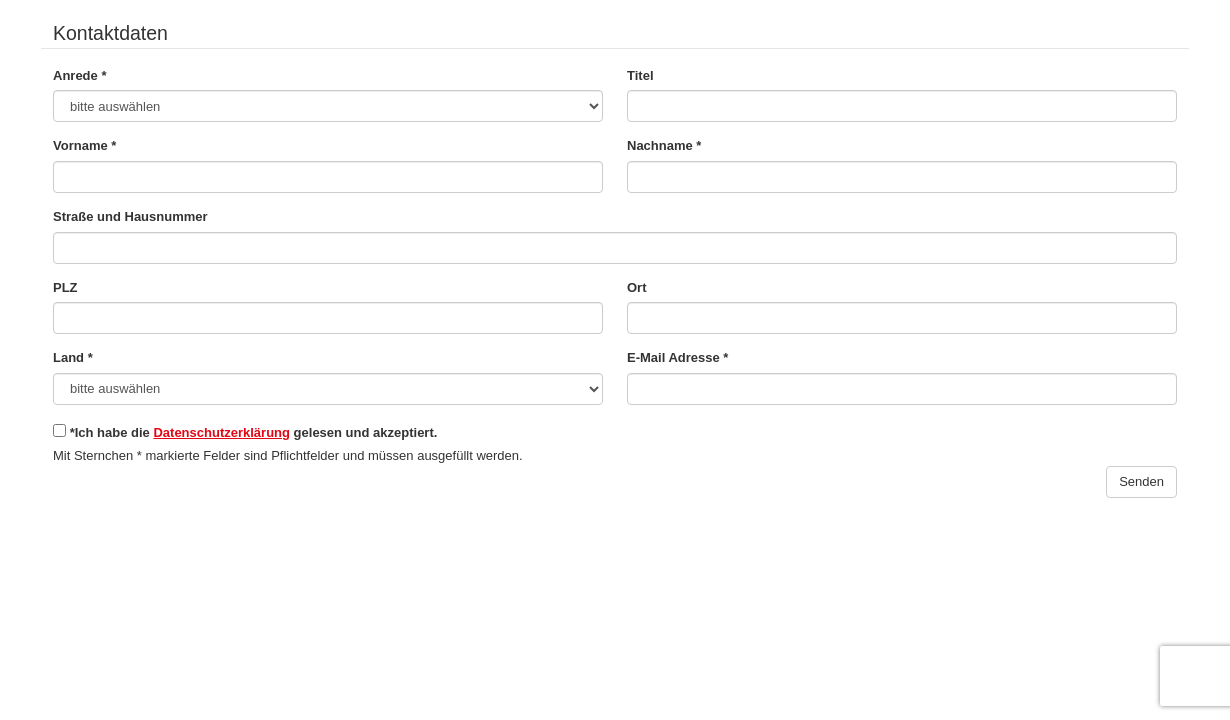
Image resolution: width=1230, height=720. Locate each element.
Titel (640, 75)
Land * (73, 357)
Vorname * (84, 145)
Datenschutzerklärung (221, 432)
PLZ (65, 287)
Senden (1141, 481)
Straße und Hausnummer (130, 216)
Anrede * (79, 75)
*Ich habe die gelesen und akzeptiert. (245, 432)
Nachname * (664, 145)
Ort (637, 287)
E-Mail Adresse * (677, 357)
